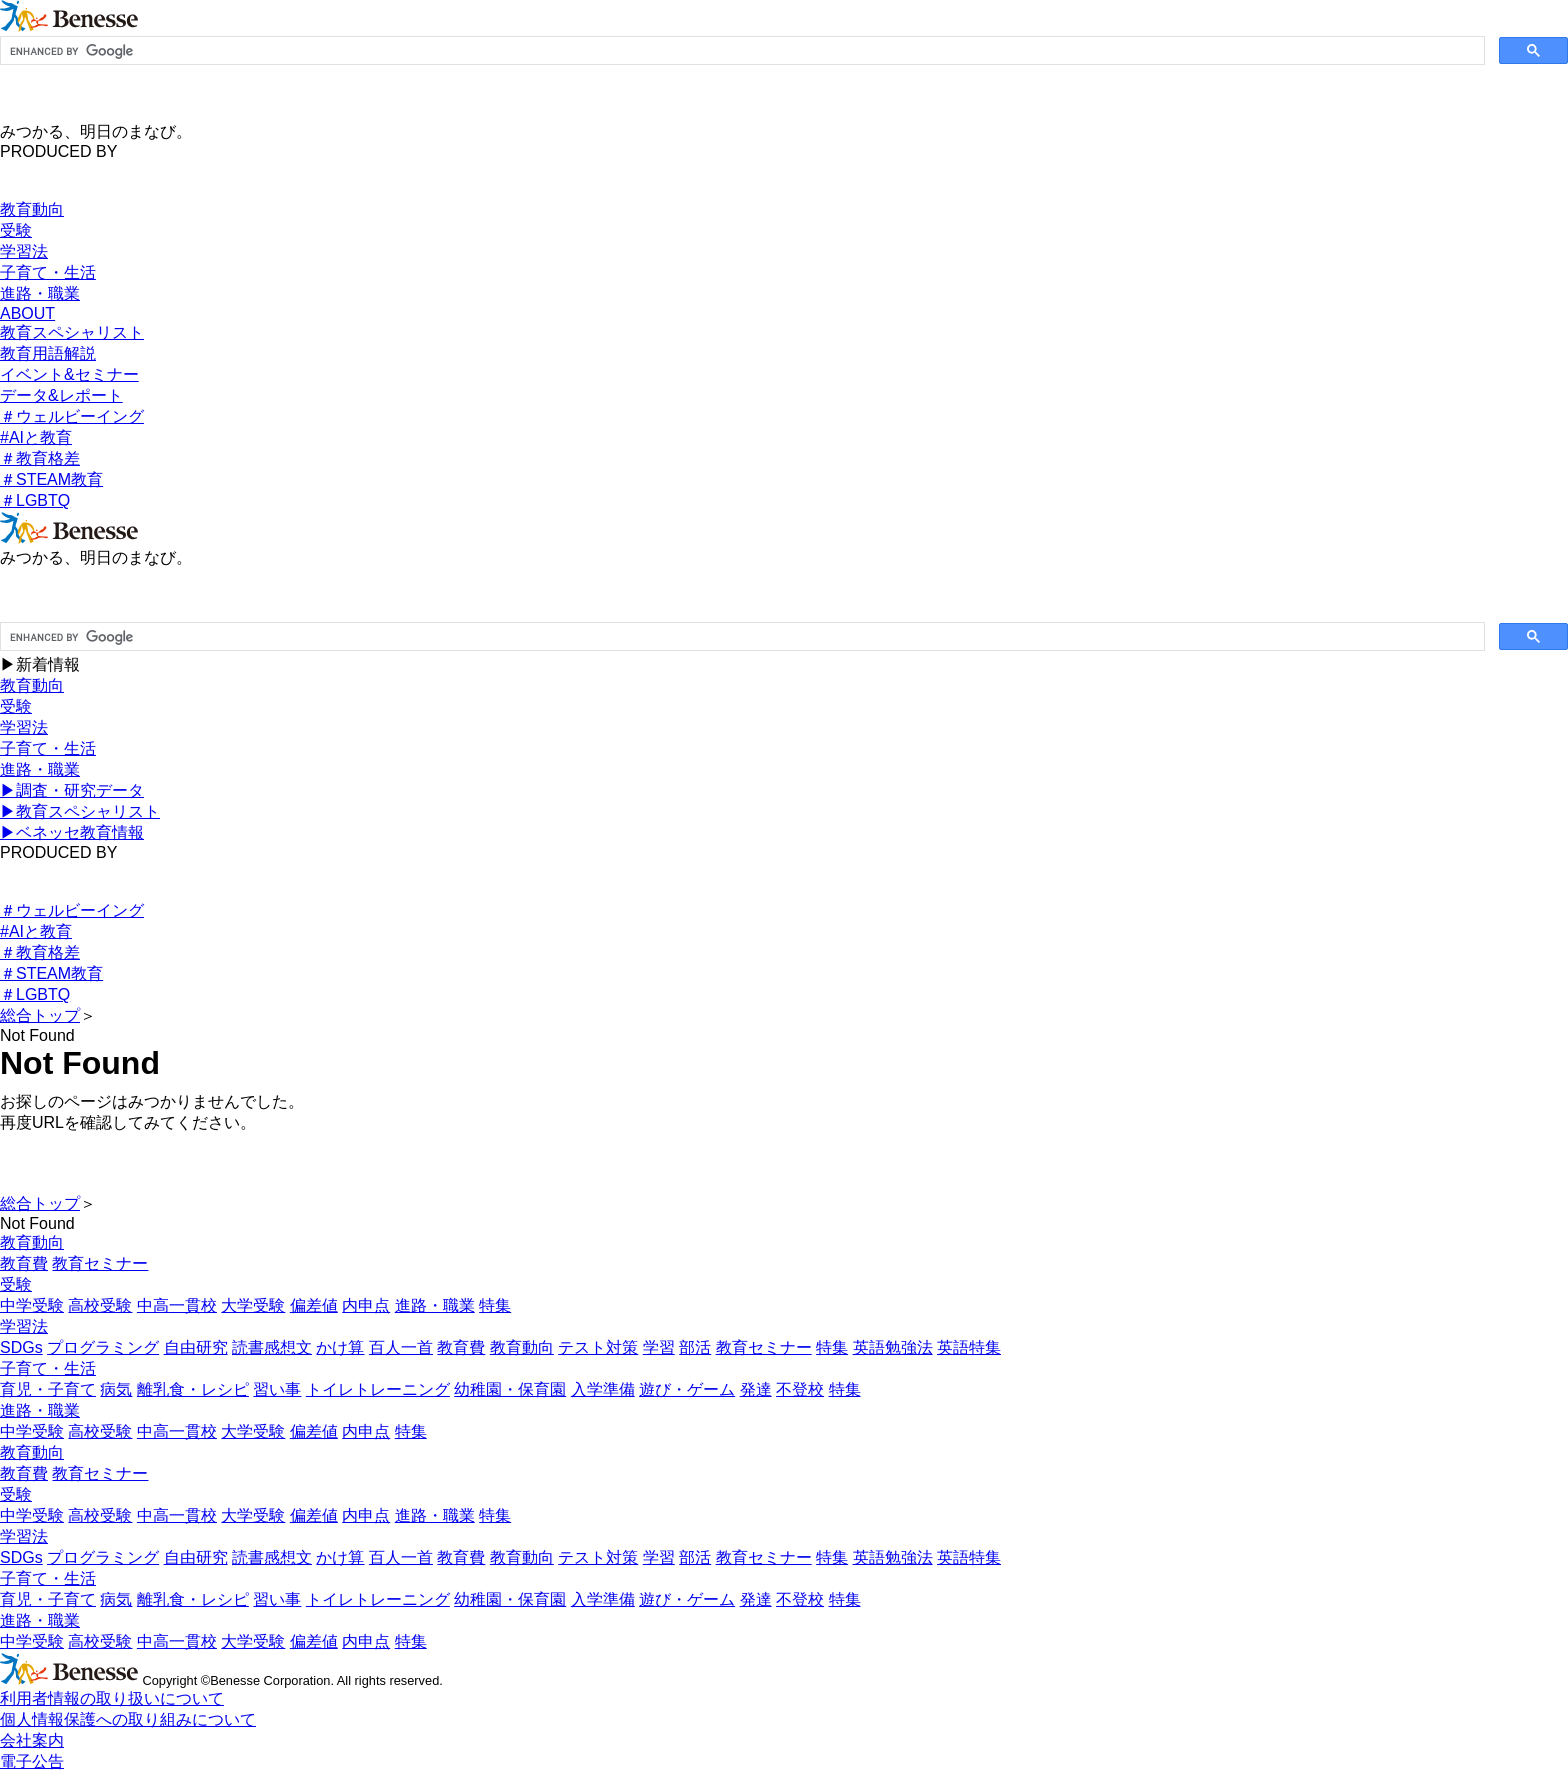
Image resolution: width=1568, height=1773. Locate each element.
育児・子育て (48, 1389)
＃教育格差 (40, 458)
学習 (659, 1347)
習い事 (277, 1389)
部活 (695, 1347)
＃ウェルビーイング (72, 416)
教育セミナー (100, 1263)
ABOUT (27, 313)
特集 (495, 1305)
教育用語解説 (48, 353)
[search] (740, 51)
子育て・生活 (48, 272)
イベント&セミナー (69, 374)
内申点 (366, 1305)
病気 (116, 1389)
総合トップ (40, 1015)
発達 (756, 1389)
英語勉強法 (893, 1347)
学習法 (24, 251)
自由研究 (196, 1347)
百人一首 (401, 1347)
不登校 (800, 1389)
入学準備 (603, 1389)
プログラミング (103, 1347)
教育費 (24, 1263)
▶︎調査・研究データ (72, 790)
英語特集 (969, 1347)
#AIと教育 (36, 437)
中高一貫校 (177, 1305)
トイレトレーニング (378, 1389)
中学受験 (32, 1305)
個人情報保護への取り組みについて (128, 1719)
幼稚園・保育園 (510, 1389)
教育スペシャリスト (72, 332)
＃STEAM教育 (51, 479)
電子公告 (32, 1761)
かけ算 (340, 1347)
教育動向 (32, 209)
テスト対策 (598, 1347)
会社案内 (32, 1740)
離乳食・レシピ (193, 1389)
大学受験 (253, 1305)
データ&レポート (61, 395)
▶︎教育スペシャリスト (80, 811)
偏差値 (314, 1305)
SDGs (21, 1347)
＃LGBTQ (35, 500)
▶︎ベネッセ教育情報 (72, 832)
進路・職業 (40, 293)
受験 (16, 230)
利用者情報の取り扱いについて (112, 1698)
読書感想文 (272, 1347)
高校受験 (100, 1305)
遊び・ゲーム (687, 1389)
